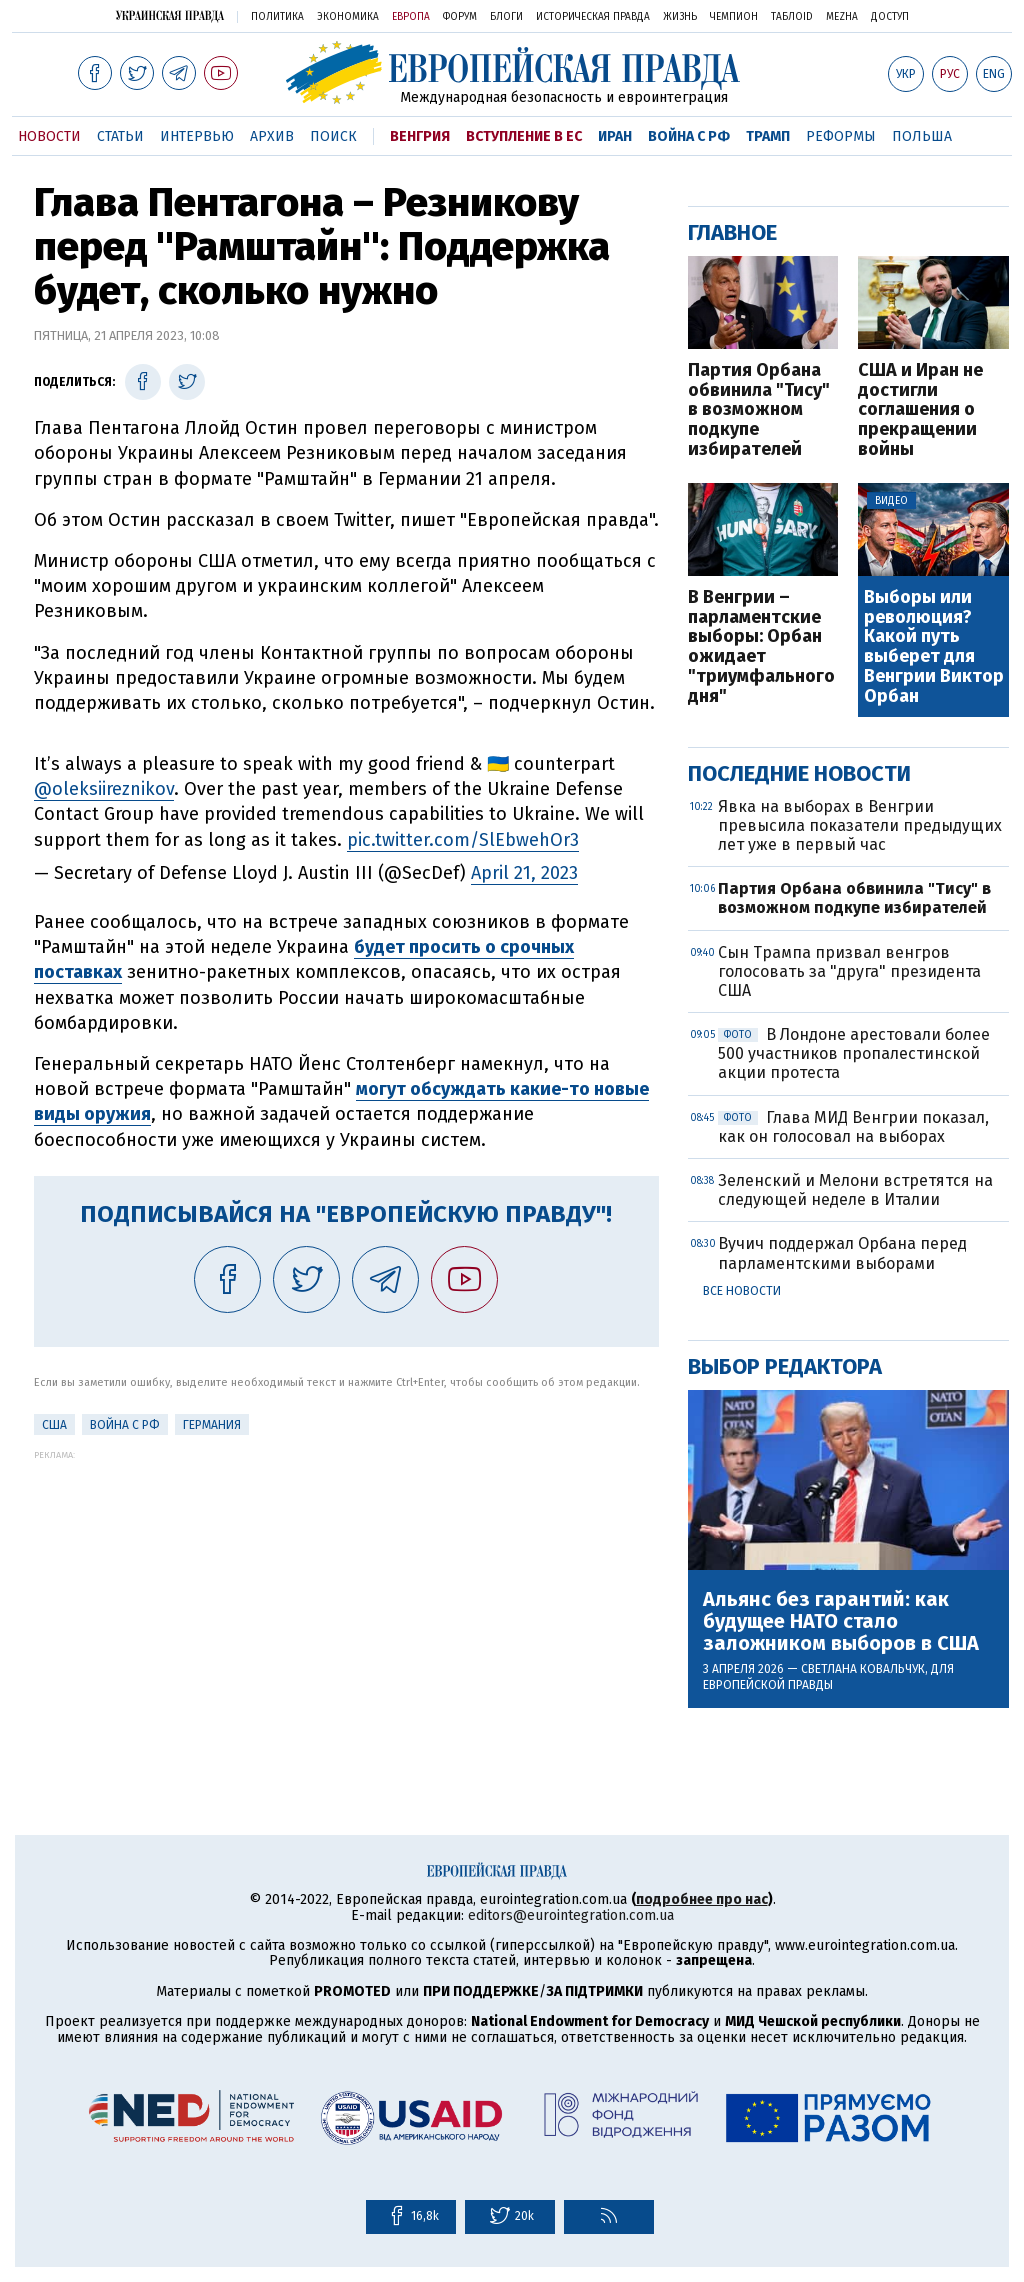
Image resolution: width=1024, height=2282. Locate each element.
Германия (212, 1425)
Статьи (120, 136)
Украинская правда (170, 15)
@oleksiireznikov (104, 789)
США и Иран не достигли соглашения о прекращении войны (920, 410)
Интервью (197, 136)
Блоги (506, 17)
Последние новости (799, 773)
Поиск (333, 136)
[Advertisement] (346, 1600)
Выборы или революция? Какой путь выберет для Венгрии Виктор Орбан (934, 647)
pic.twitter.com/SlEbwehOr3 (463, 840)
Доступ (890, 17)
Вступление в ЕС (524, 136)
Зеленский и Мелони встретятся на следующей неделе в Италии (855, 1190)
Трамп (768, 136)
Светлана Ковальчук (863, 1669)
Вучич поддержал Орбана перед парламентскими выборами (842, 1253)
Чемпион (734, 17)
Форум (460, 17)
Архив (272, 136)
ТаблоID (792, 17)
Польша (922, 136)
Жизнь (680, 17)
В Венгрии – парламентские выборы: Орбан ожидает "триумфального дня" (761, 647)
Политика (277, 17)
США (54, 1425)
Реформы (841, 136)
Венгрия (420, 136)
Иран (615, 136)
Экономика (348, 17)
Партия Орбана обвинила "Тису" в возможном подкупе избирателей (759, 410)
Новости (49, 136)
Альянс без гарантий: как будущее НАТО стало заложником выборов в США (841, 1621)
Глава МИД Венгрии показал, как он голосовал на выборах (853, 1127)
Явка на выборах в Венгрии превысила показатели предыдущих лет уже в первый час (860, 825)
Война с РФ (689, 136)
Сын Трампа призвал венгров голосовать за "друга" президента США (849, 971)
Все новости (742, 1291)
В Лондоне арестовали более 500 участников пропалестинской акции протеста (854, 1053)
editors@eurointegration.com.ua (571, 1915)
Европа (411, 17)
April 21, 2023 (524, 873)
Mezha (842, 17)
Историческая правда (593, 17)
